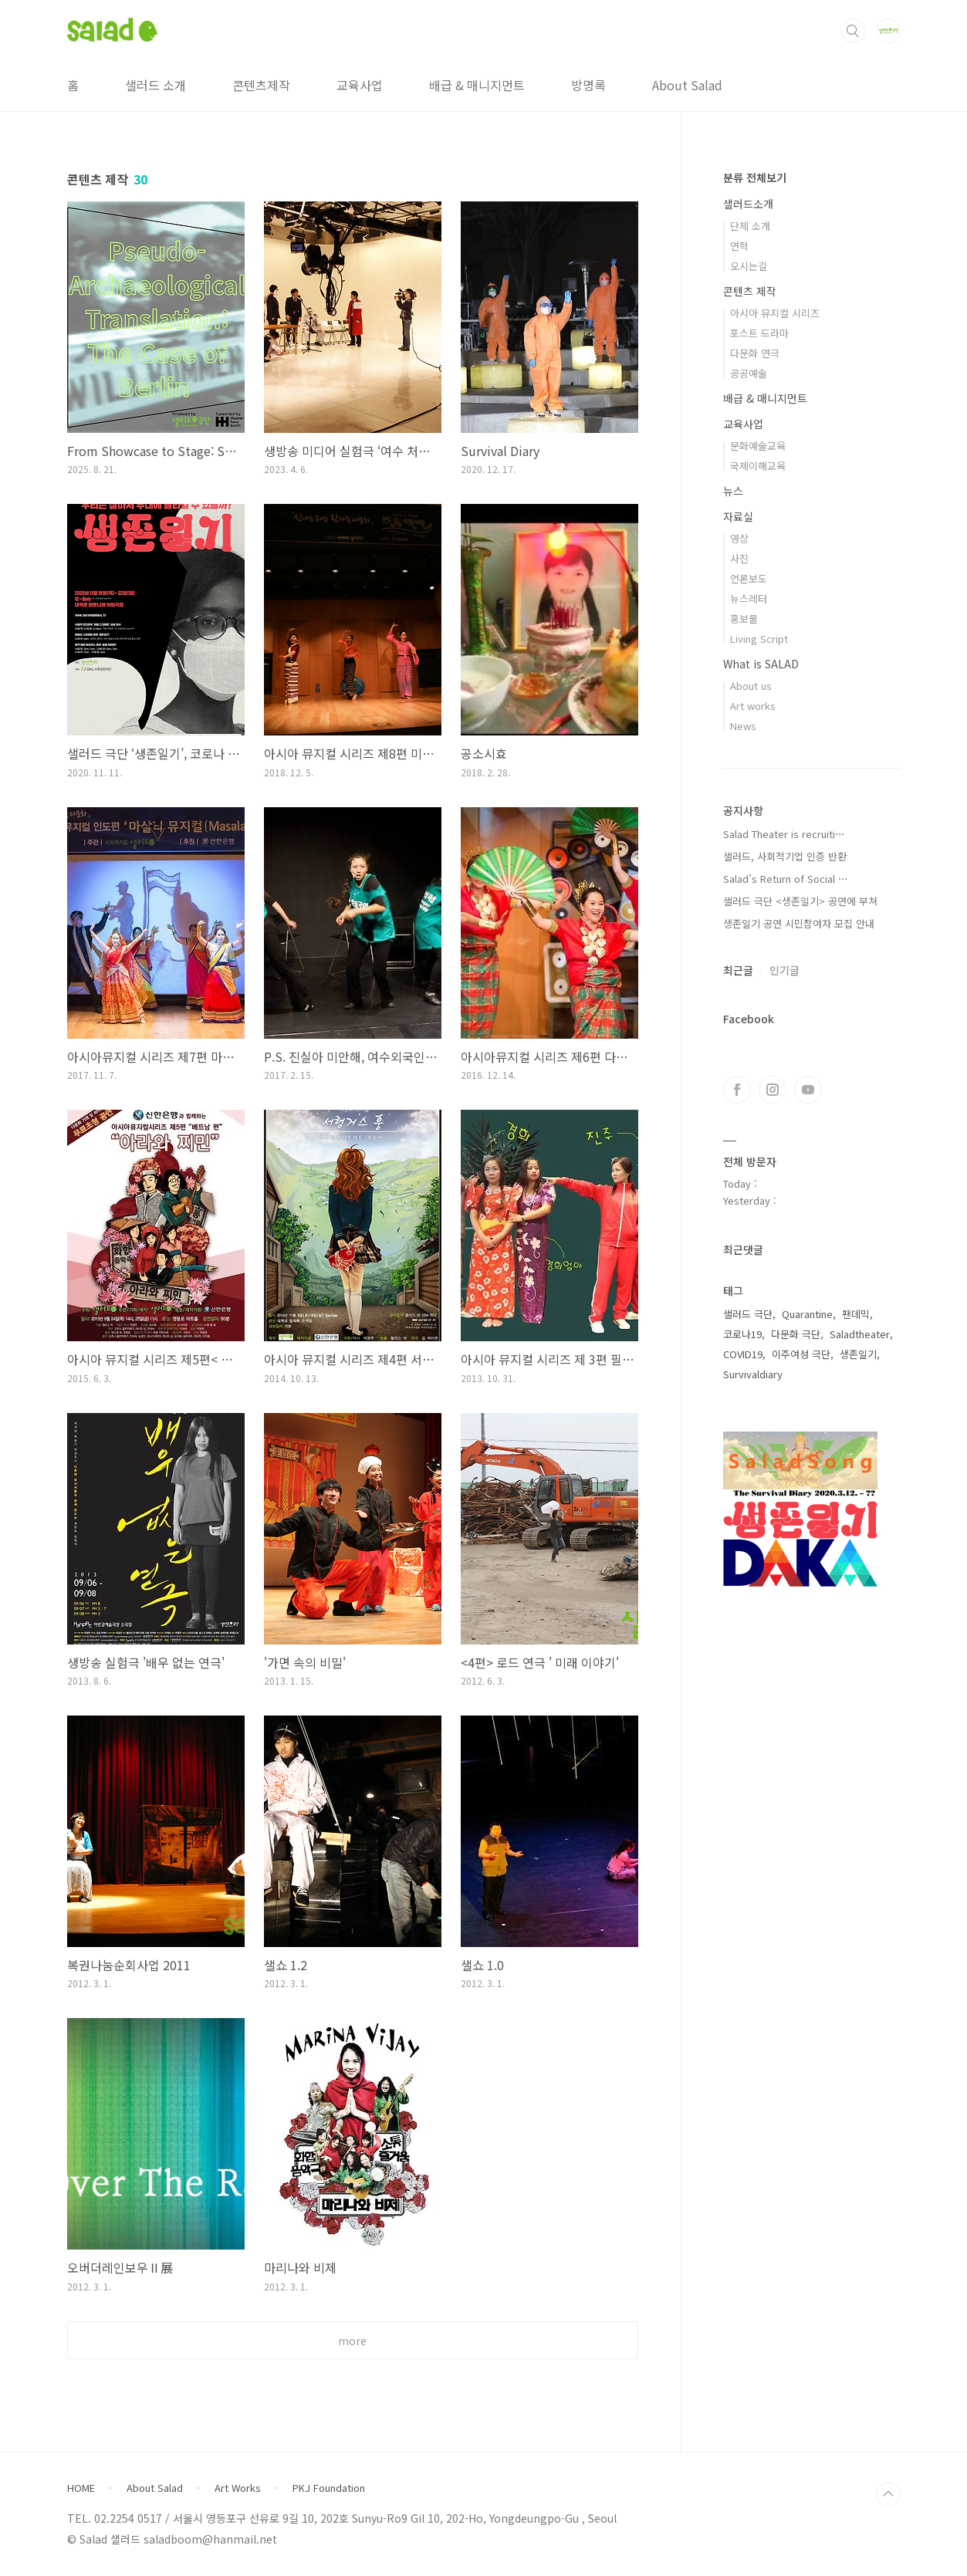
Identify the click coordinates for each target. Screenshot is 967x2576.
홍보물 (744, 618)
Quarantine (807, 1314)
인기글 (784, 970)
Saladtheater (860, 1334)
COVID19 (742, 1354)
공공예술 (748, 373)
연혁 (739, 245)
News (743, 725)
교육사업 (359, 85)
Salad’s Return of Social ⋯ (785, 878)
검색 (852, 30)
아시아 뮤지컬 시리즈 (775, 313)
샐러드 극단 (748, 1314)
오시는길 (748, 266)
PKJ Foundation (328, 2488)
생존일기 (858, 1354)
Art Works (238, 2488)
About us (751, 685)
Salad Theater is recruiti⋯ (784, 834)
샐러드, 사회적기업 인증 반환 (785, 856)
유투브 (808, 1090)
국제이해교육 (758, 465)
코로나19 (742, 1334)
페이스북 (737, 1090)
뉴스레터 (748, 598)
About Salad (687, 85)
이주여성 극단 (801, 1354)
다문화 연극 (754, 353)
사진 (739, 558)
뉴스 (733, 491)
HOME (81, 2488)
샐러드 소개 (155, 85)
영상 (739, 538)
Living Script (759, 638)
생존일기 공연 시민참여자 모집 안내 (798, 923)
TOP (888, 2494)
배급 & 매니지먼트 (477, 85)
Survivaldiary (753, 1374)
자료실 (738, 516)
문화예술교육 (758, 445)
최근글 (738, 970)
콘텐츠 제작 (749, 291)
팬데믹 (856, 1314)
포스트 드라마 (759, 333)
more (352, 2340)
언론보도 (748, 578)
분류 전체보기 (754, 177)
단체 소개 (750, 225)
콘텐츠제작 (261, 85)
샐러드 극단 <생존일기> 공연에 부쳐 (800, 901)
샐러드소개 (748, 203)
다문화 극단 (795, 1334)
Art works (753, 705)
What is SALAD (761, 663)
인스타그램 (772, 1090)
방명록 (588, 85)
